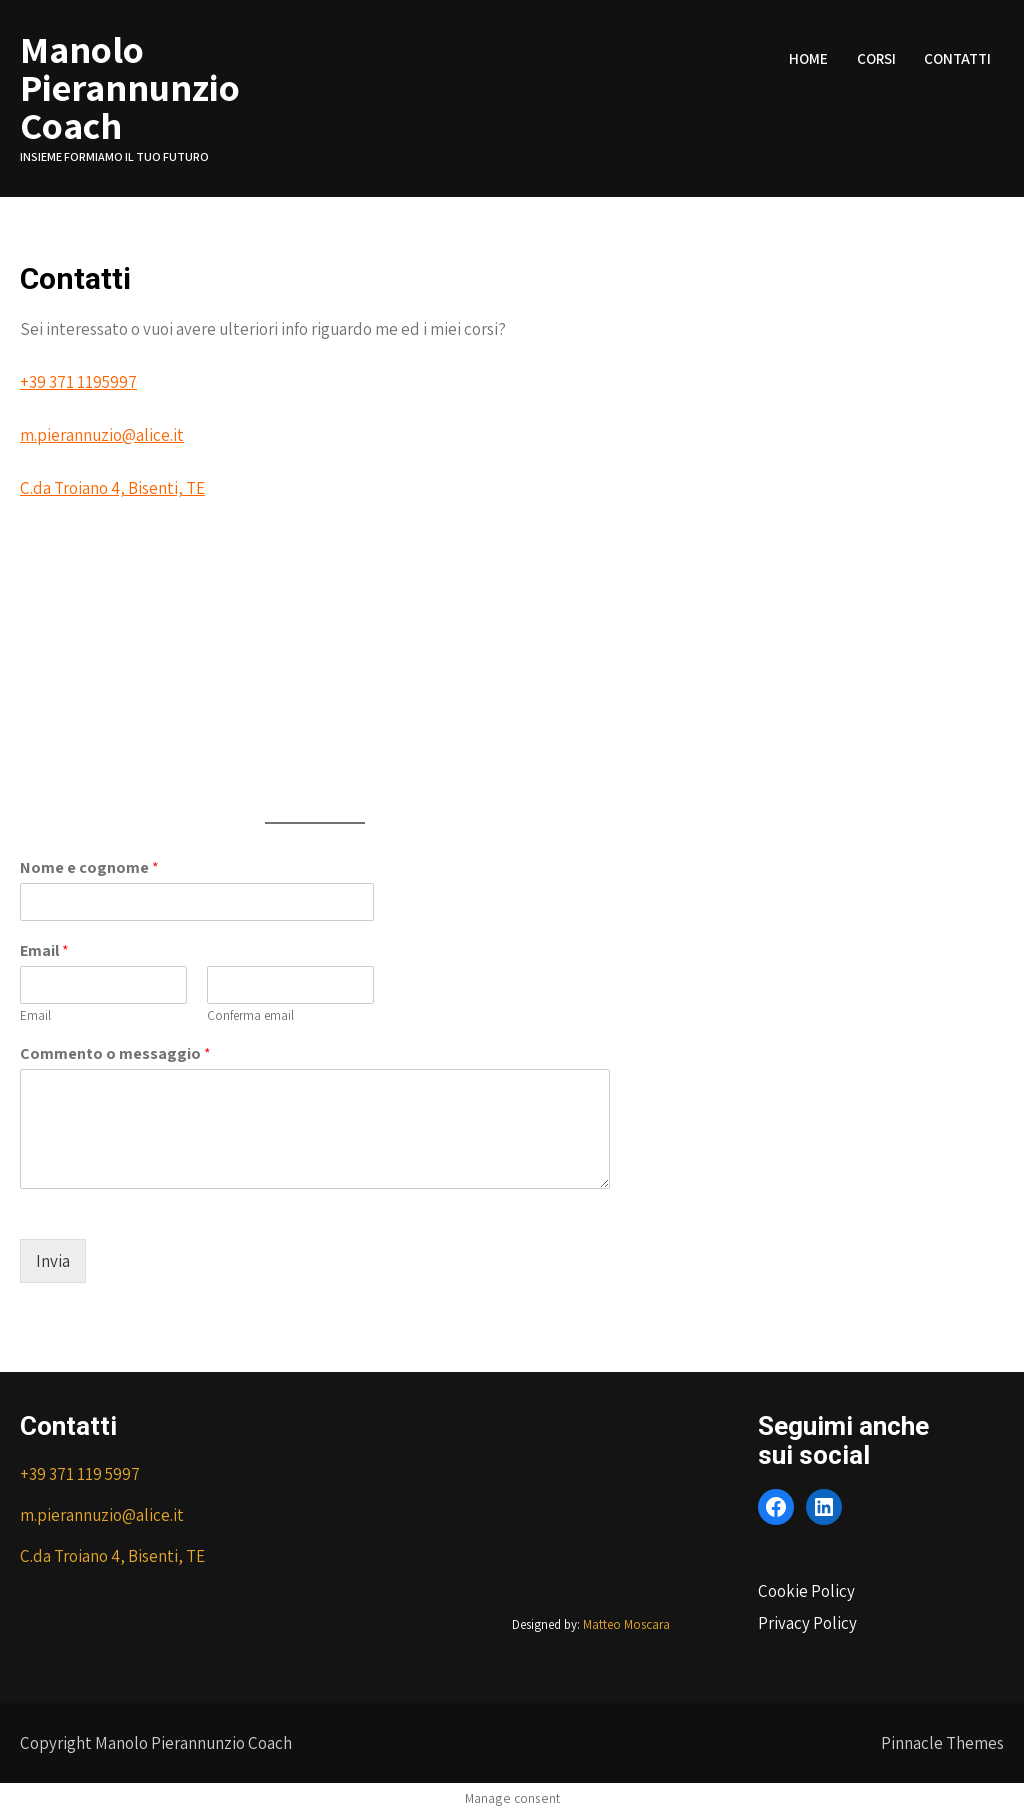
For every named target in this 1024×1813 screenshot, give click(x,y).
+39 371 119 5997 (80, 1474)
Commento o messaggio (115, 1054)
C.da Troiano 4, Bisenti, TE (112, 488)
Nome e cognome (89, 868)
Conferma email (250, 1016)
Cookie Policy (806, 1591)
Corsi (876, 58)
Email (44, 951)
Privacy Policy (807, 1623)
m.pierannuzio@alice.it (102, 435)
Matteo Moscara (626, 1624)
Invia (53, 1261)
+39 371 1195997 (78, 382)
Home (808, 58)
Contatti (957, 58)
